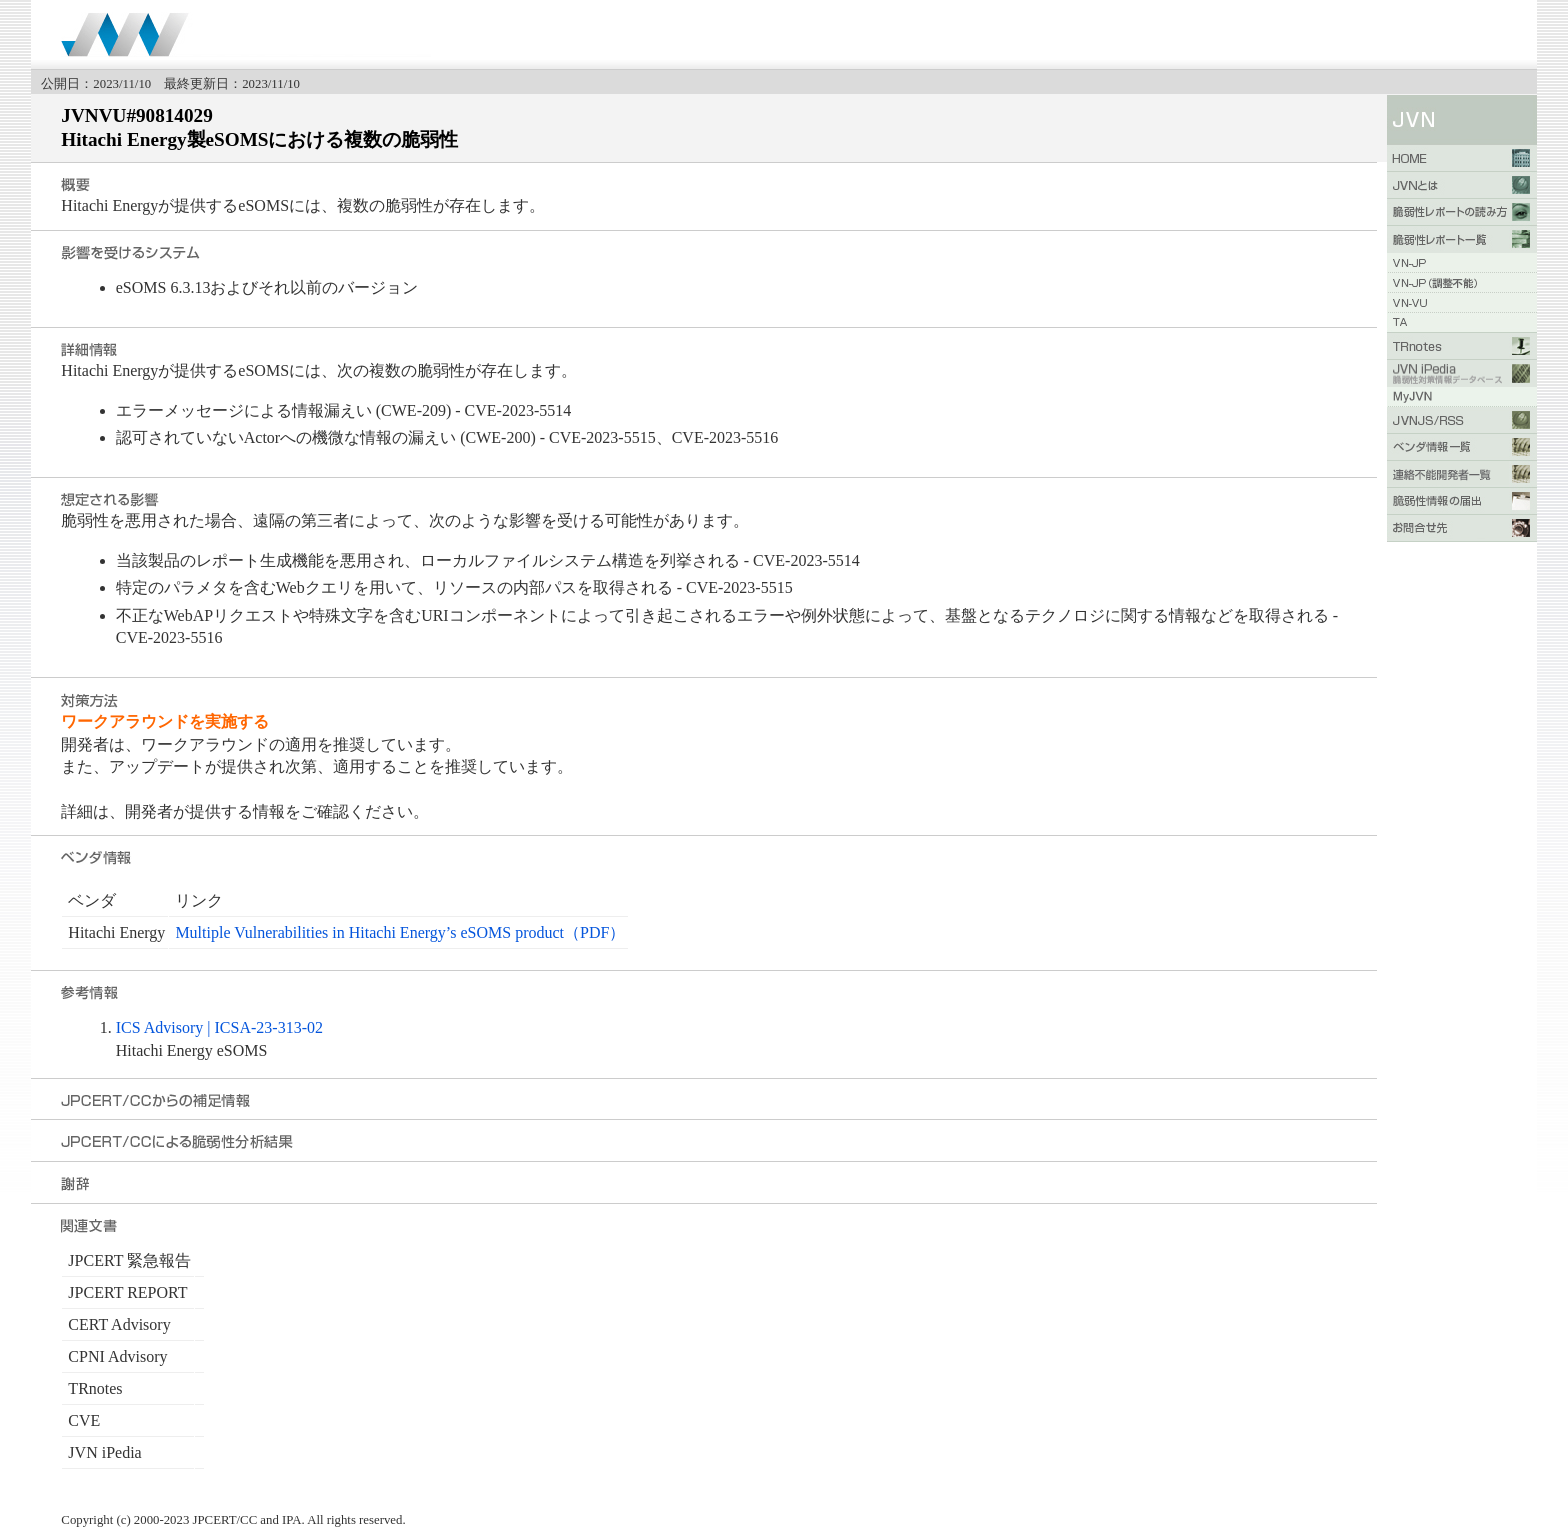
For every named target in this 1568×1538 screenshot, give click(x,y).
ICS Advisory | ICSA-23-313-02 (219, 1027)
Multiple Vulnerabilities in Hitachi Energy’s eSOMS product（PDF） (400, 932)
